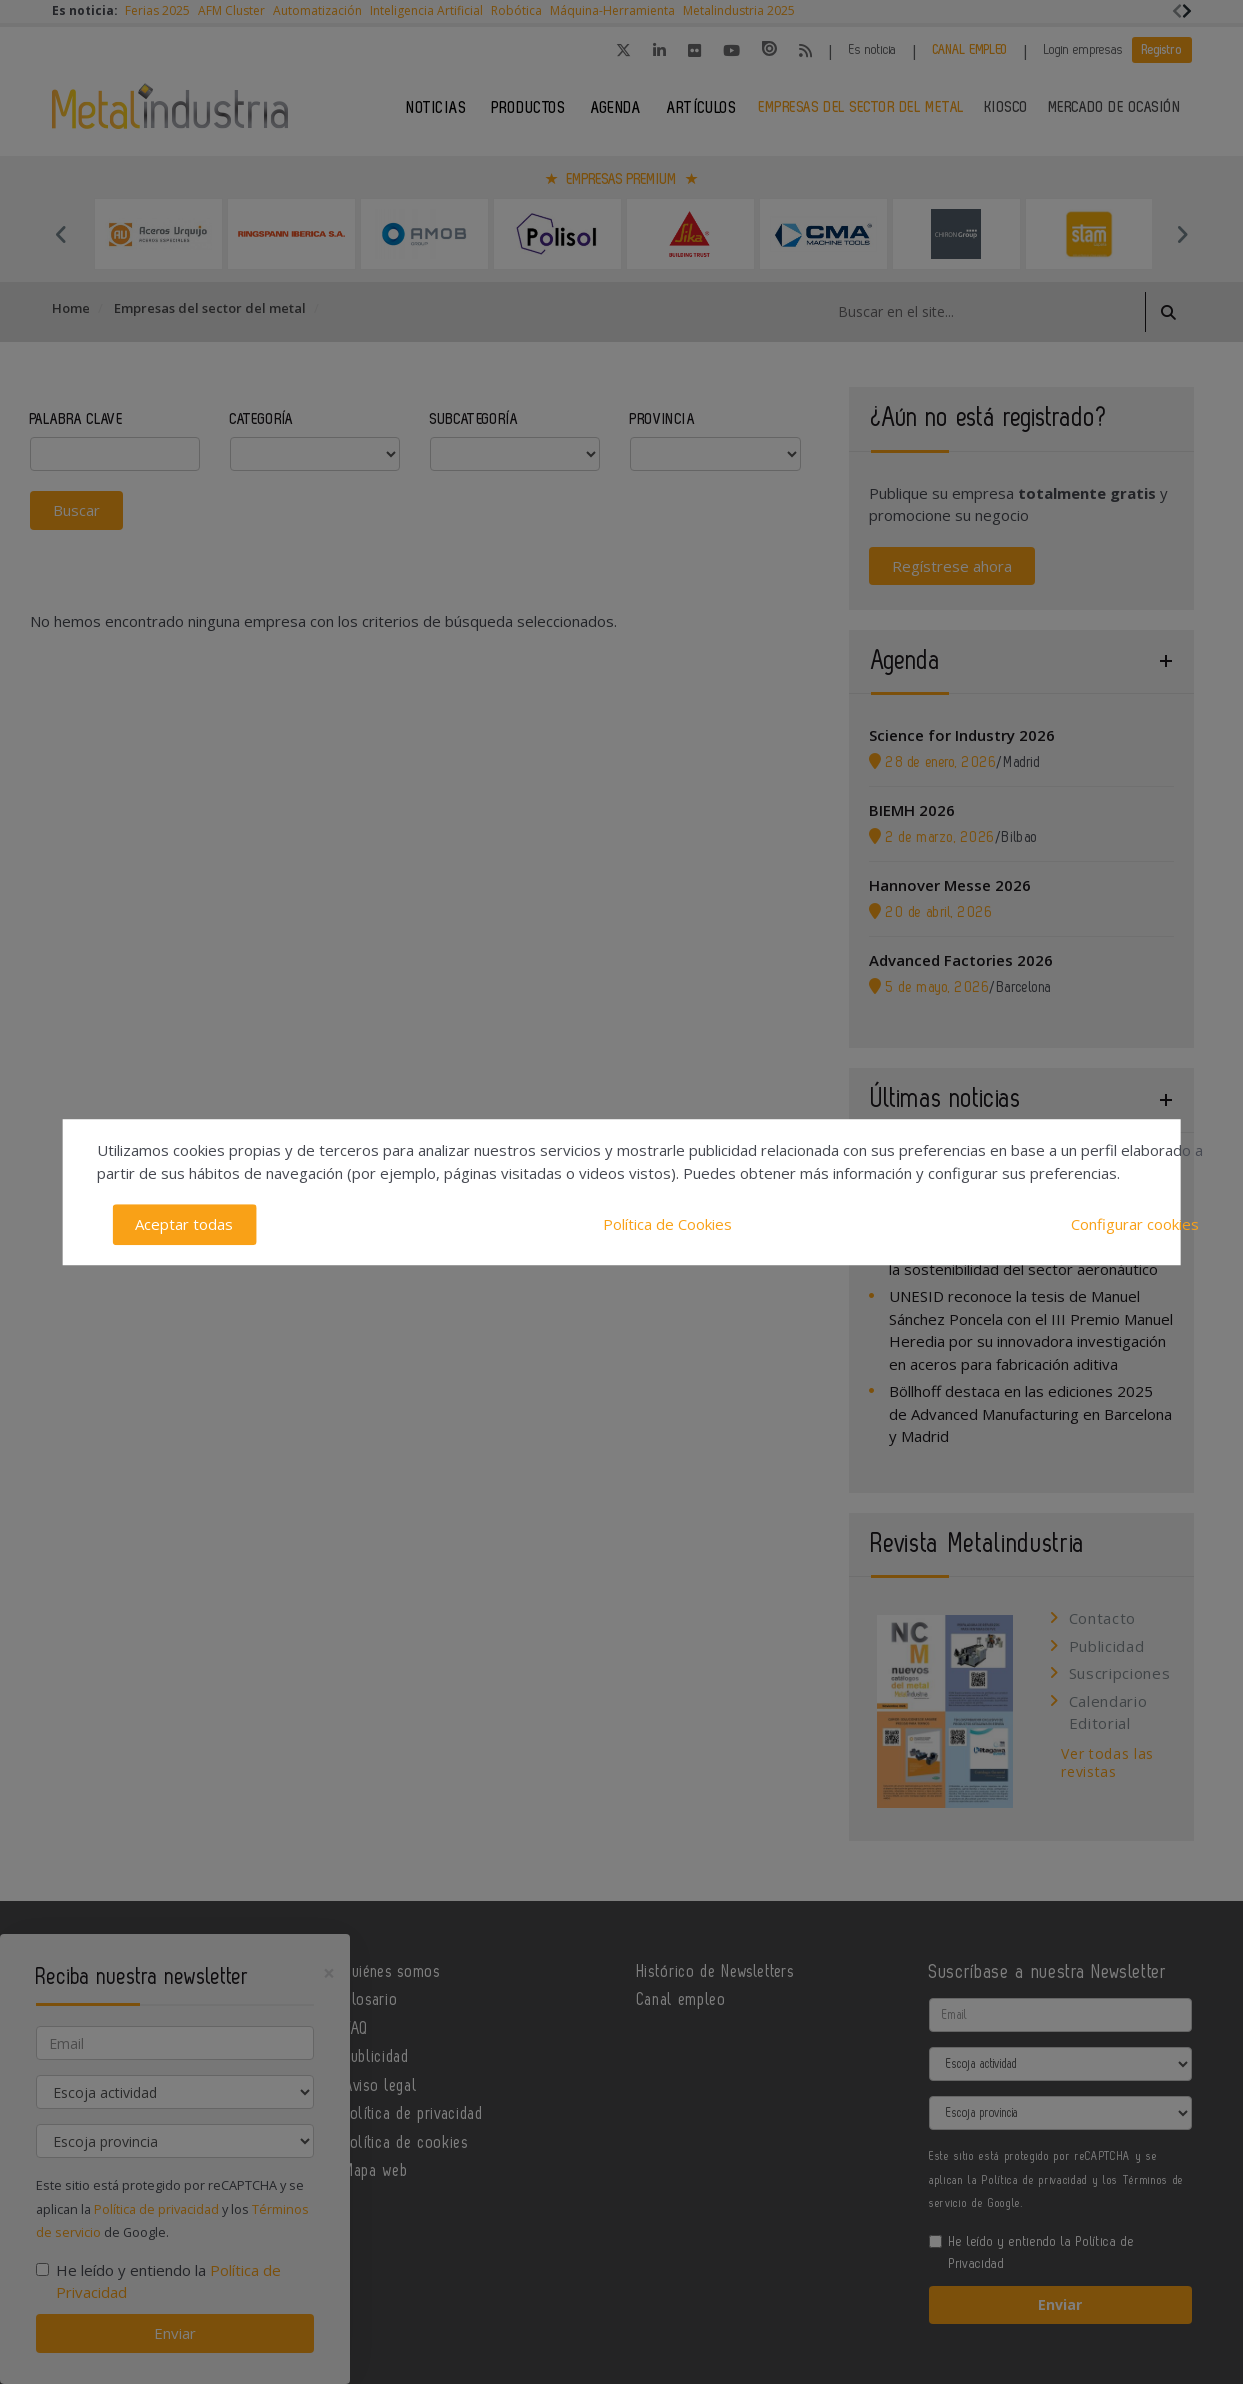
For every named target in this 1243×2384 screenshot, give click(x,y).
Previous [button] (62, 234)
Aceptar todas (184, 1224)
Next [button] (1182, 234)
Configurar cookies (1135, 1224)
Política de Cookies (667, 1224)
